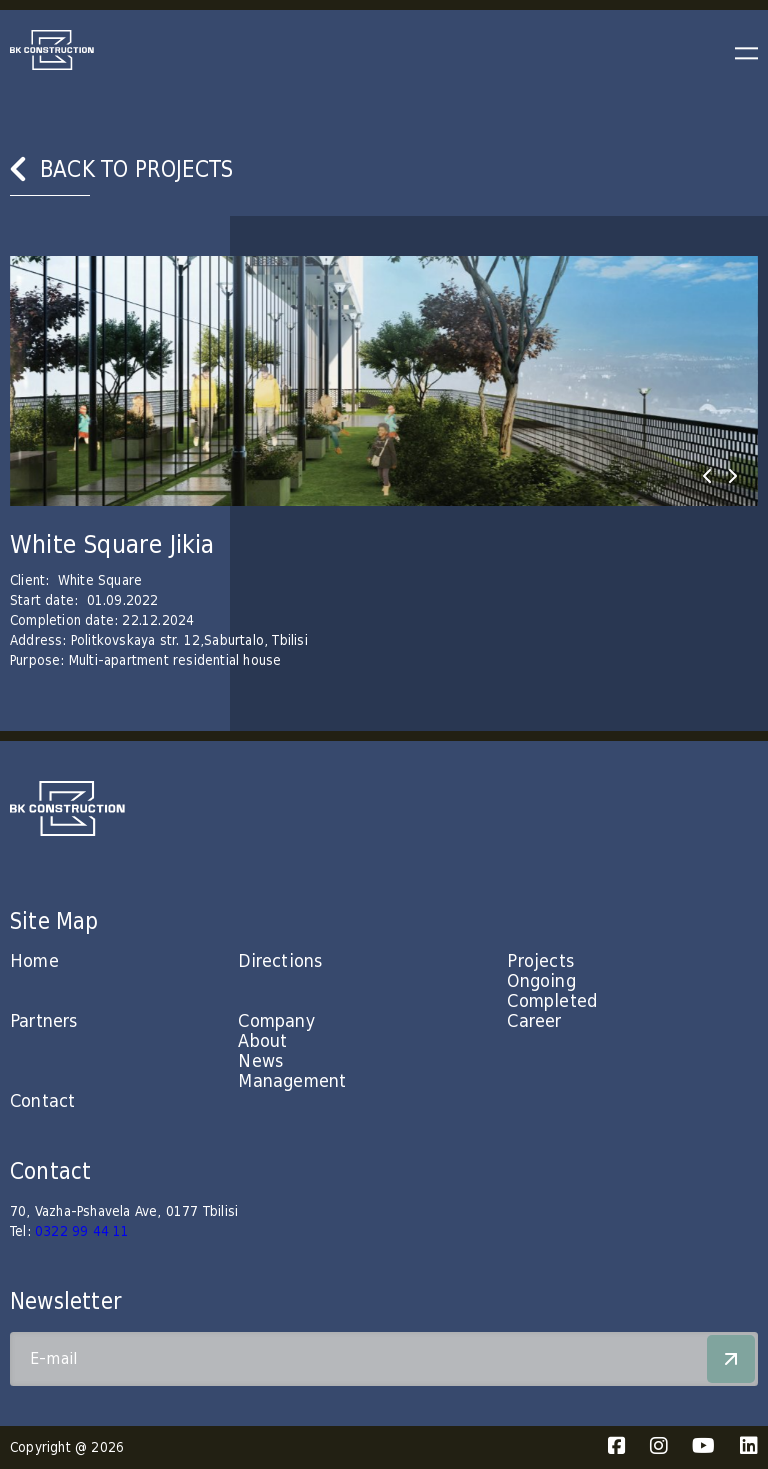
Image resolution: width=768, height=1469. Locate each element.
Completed (552, 1001)
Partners (44, 1021)
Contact (42, 1101)
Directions (280, 961)
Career (534, 1021)
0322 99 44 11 (82, 1232)
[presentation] (707, 476)
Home (34, 961)
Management (292, 1081)
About (262, 1041)
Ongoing (541, 981)
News (260, 1061)
